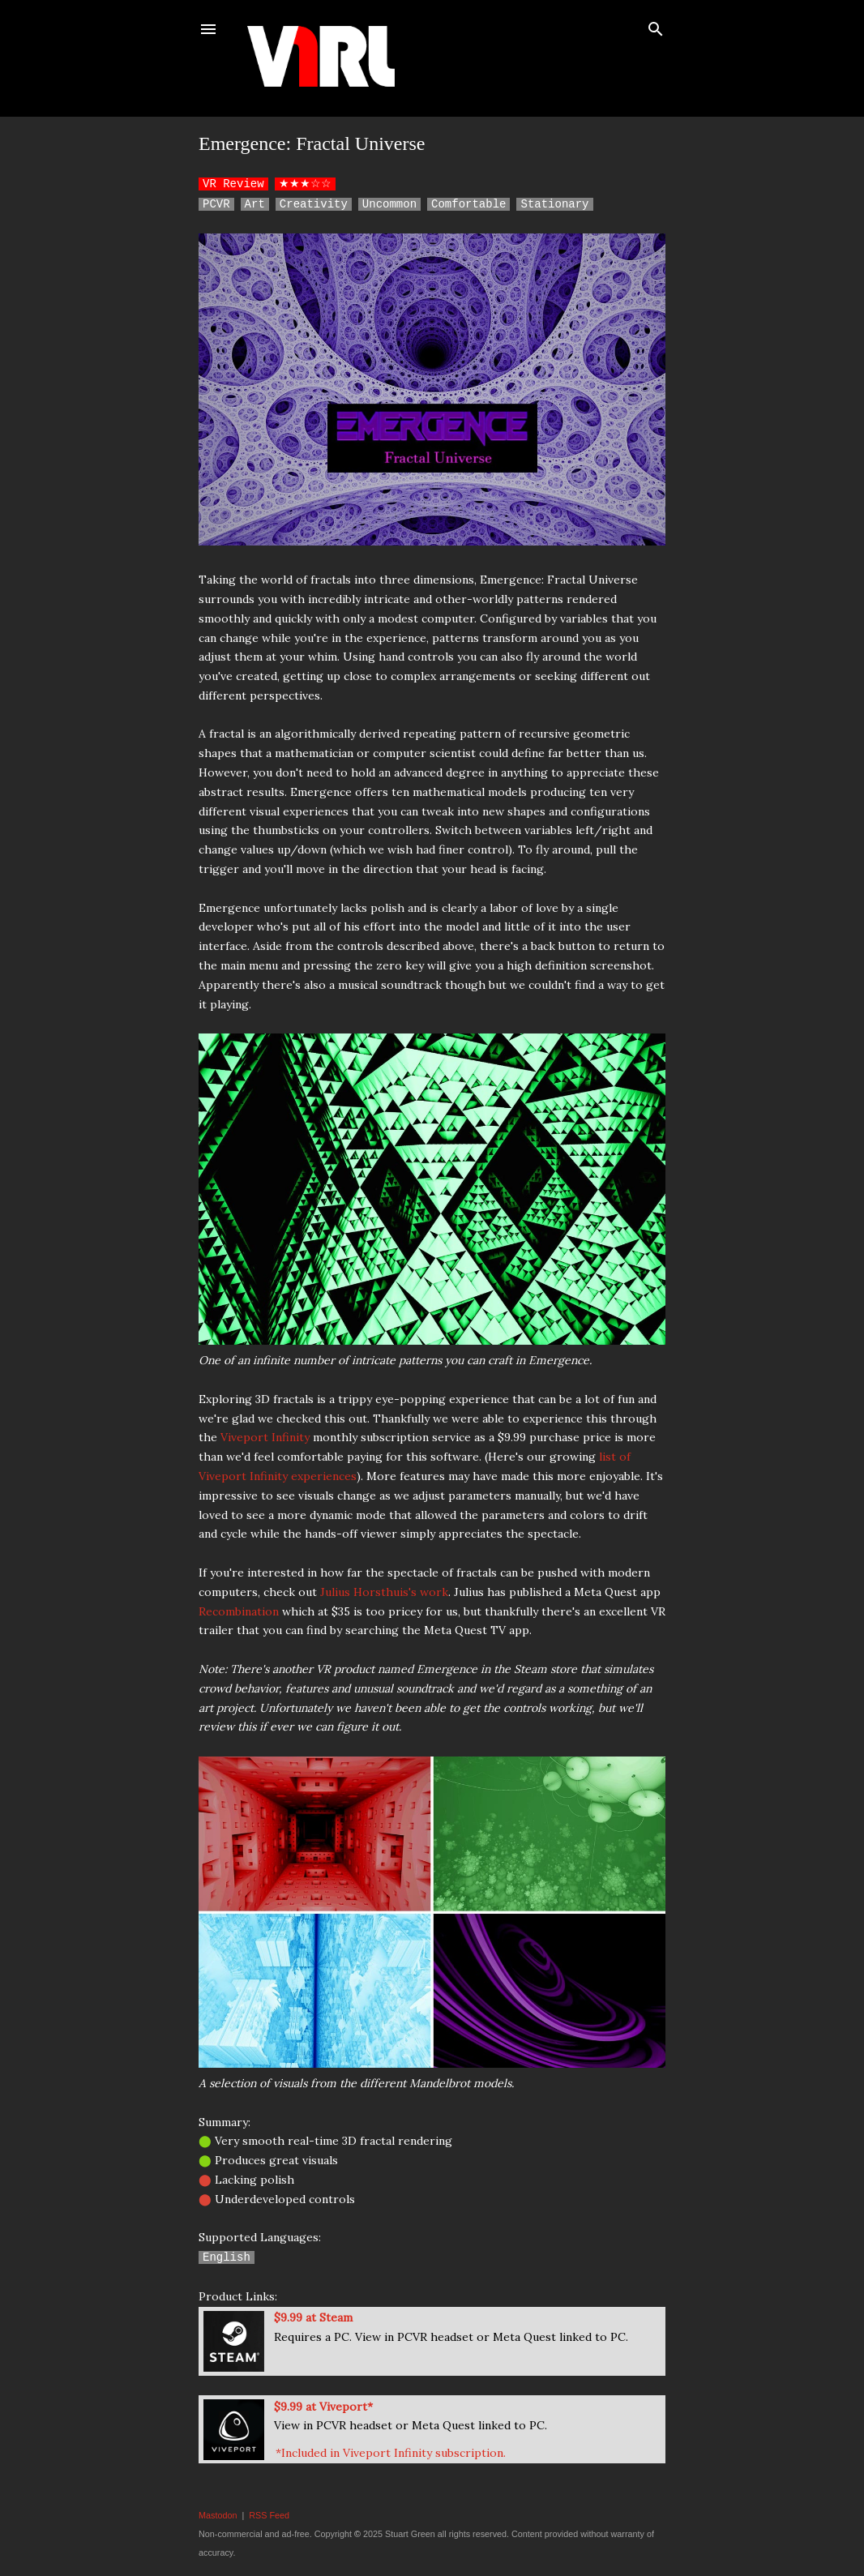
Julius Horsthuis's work (384, 1592)
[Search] (655, 25)
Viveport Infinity (265, 1437)
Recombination (239, 1611)
